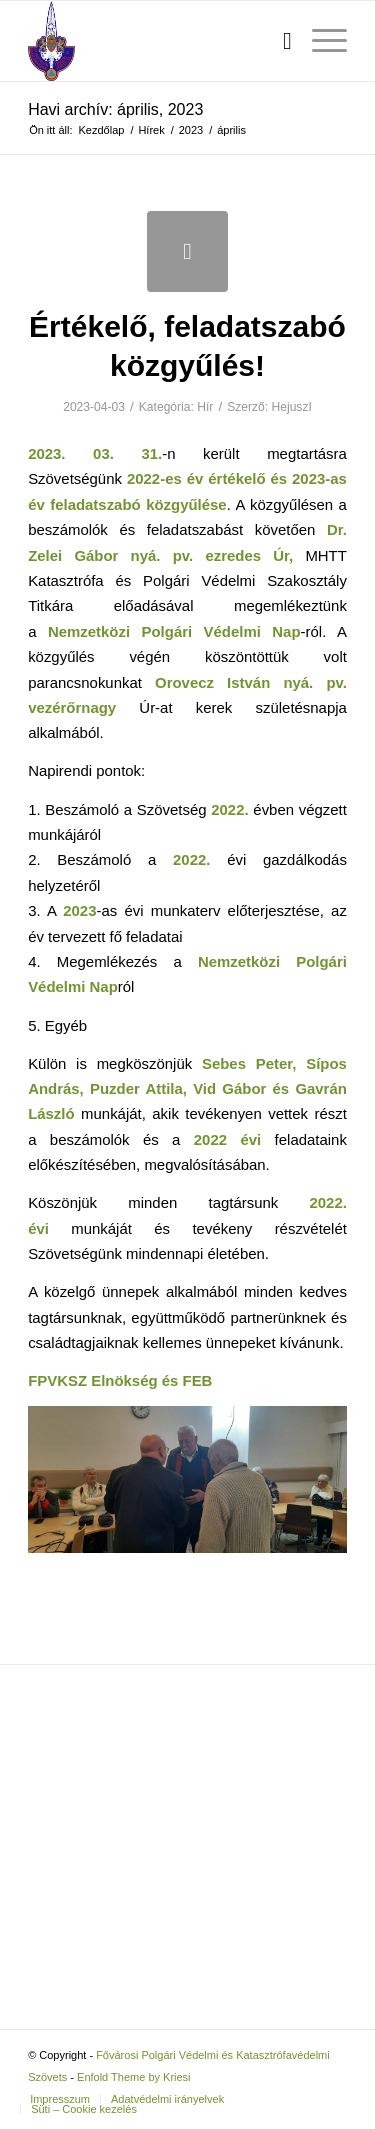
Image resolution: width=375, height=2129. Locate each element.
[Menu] (319, 41)
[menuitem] (277, 41)
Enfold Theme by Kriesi (134, 2077)
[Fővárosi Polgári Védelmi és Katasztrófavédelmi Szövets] (155, 41)
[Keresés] (277, 41)
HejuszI (292, 407)
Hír (205, 407)
